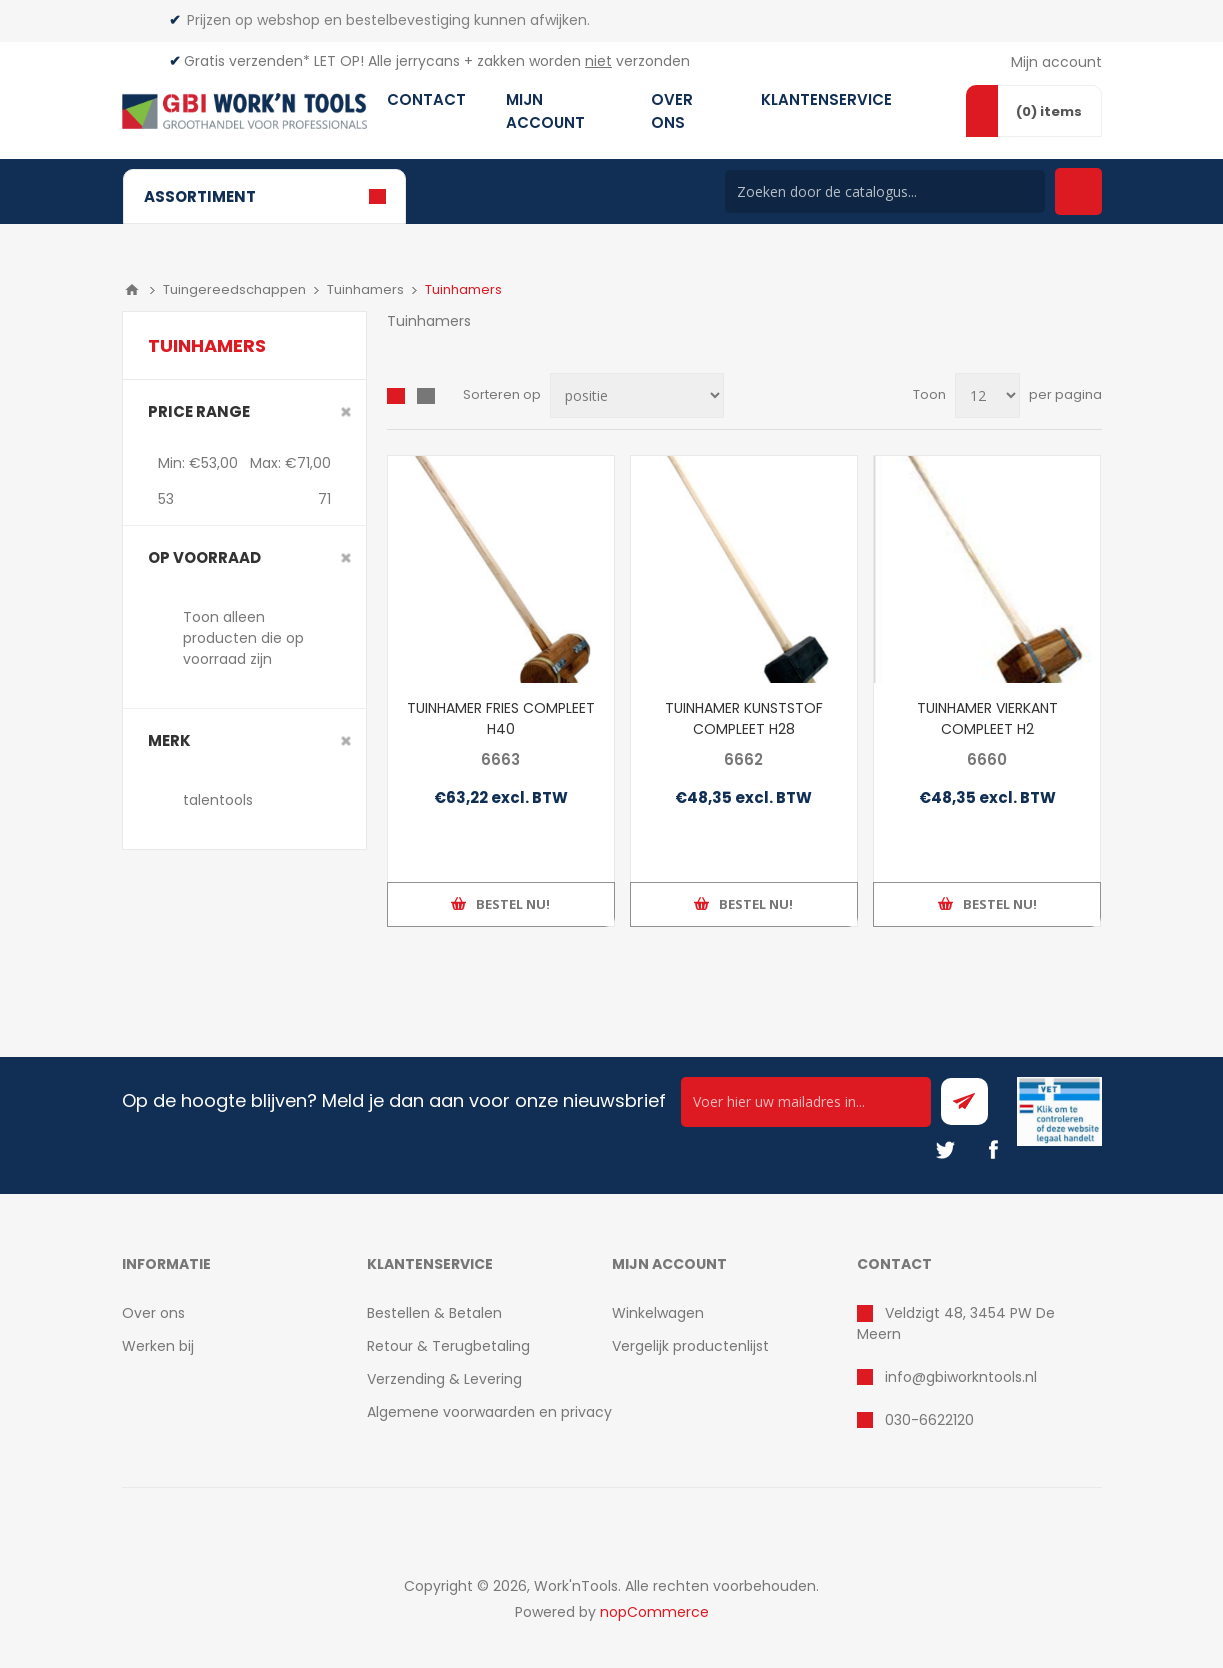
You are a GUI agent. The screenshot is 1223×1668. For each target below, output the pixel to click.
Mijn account (1056, 62)
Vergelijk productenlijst (690, 1346)
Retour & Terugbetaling (448, 1346)
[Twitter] (945, 1150)
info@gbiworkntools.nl (961, 1377)
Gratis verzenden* (247, 61)
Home (132, 290)
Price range (199, 411)
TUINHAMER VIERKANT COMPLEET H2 (987, 718)
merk (169, 740)
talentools (218, 800)
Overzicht (396, 396)
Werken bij (158, 1346)
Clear (346, 412)
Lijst (426, 396)
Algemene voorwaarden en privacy (489, 1412)
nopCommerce (654, 1612)
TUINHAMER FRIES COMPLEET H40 (501, 718)
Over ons (153, 1313)
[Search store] (885, 191)
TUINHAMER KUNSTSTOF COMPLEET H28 (744, 718)
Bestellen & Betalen (434, 1313)
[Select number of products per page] (987, 395)
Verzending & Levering (444, 1379)
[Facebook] (993, 1150)
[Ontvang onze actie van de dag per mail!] (806, 1102)
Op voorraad (204, 557)
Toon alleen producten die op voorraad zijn (243, 638)
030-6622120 (929, 1420)
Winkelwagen (658, 1313)
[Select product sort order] (637, 395)
